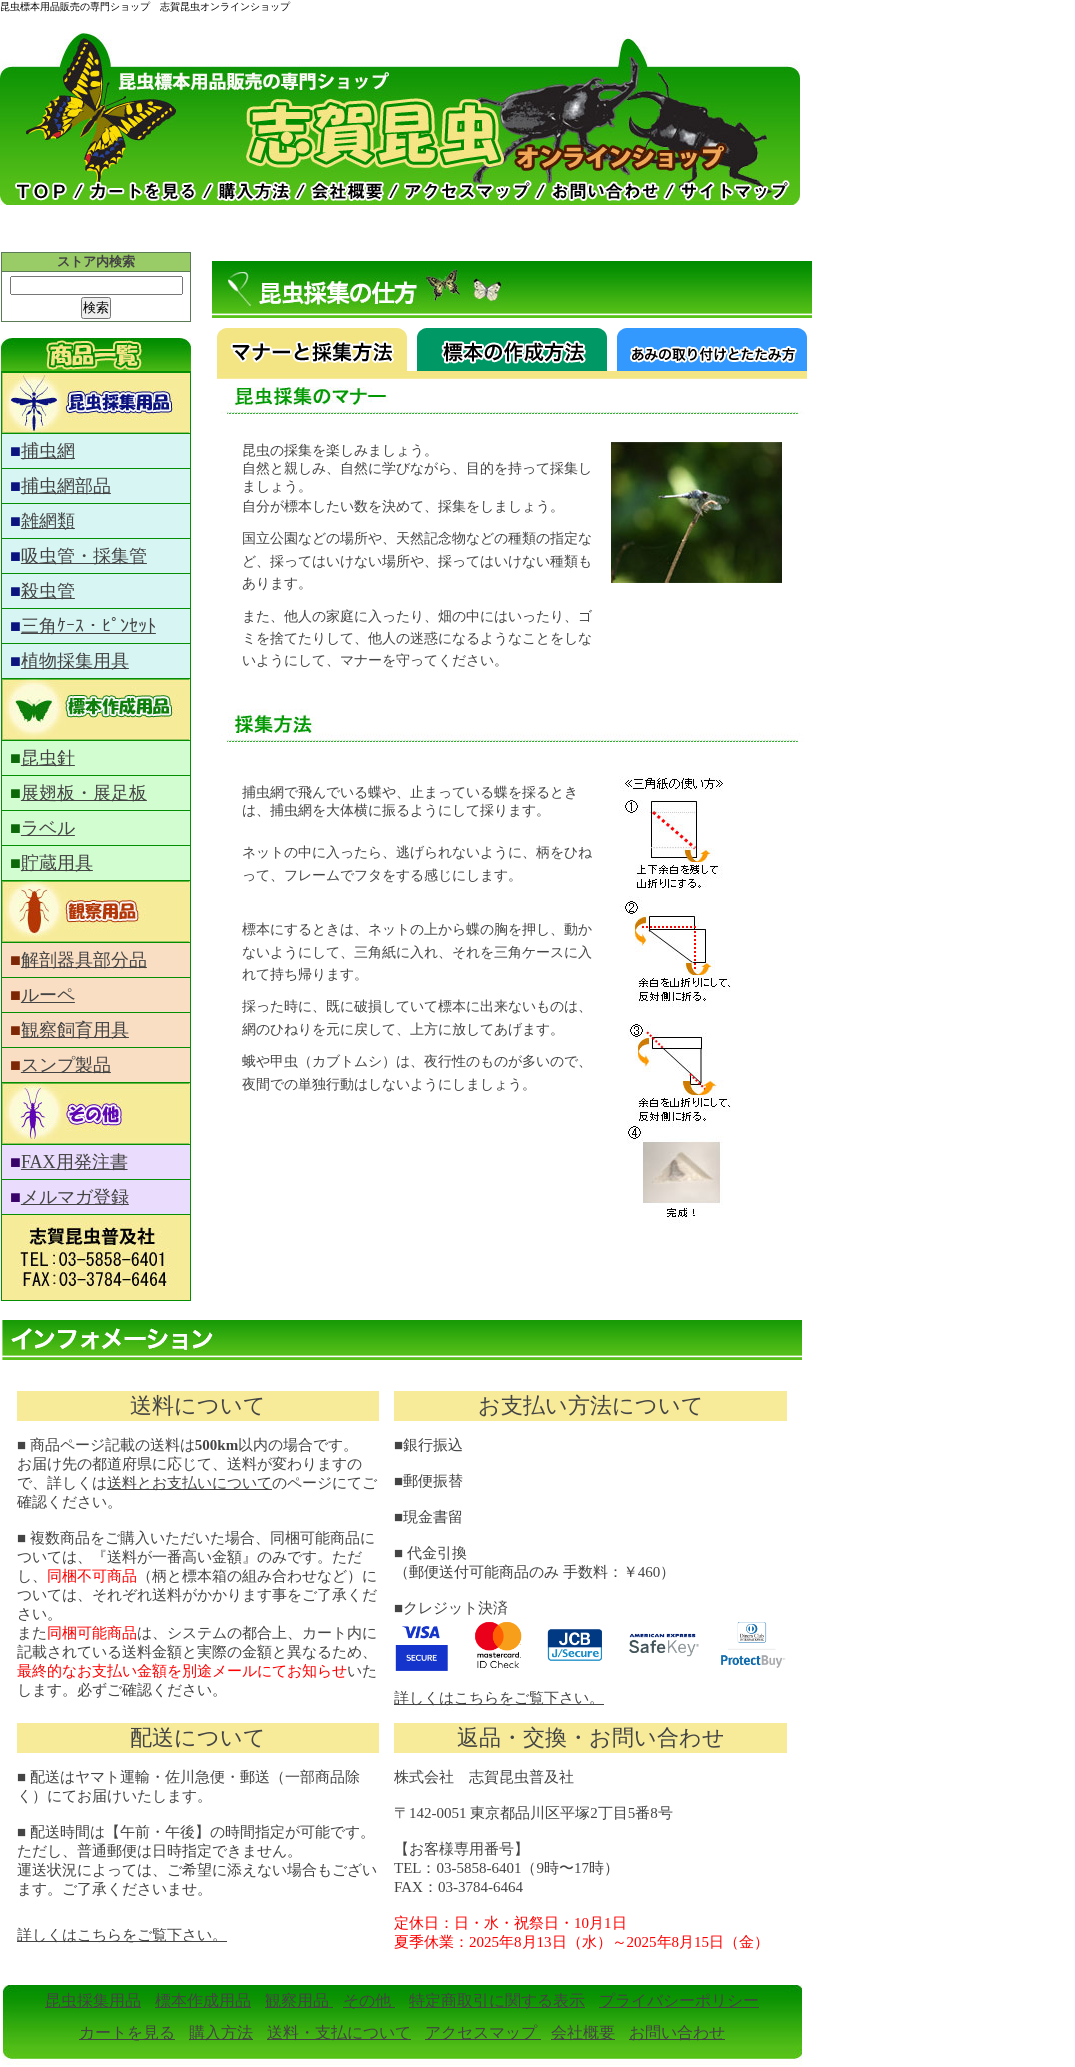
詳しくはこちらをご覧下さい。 (499, 1698)
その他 (369, 2000)
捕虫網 (48, 451)
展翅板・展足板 (84, 793)
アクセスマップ (483, 2032)
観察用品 (299, 2000)
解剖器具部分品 (84, 960)
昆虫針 (48, 758)
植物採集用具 (75, 661)
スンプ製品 (66, 1065)
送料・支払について (339, 2032)
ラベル (48, 828)
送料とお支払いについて (189, 1483)
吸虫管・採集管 (84, 556)
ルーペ (48, 995)
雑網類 (48, 521)
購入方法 (221, 2032)
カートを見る (127, 2032)
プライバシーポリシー (679, 2000)
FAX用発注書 (74, 1162)
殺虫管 (48, 591)
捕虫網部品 (66, 486)
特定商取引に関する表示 (497, 2000)
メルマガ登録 (75, 1197)
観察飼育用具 (75, 1030)
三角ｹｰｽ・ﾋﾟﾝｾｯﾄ (88, 626)
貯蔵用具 (57, 863)
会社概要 (583, 2032)
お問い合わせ (677, 2032)
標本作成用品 (203, 2000)
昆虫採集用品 (93, 2000)
